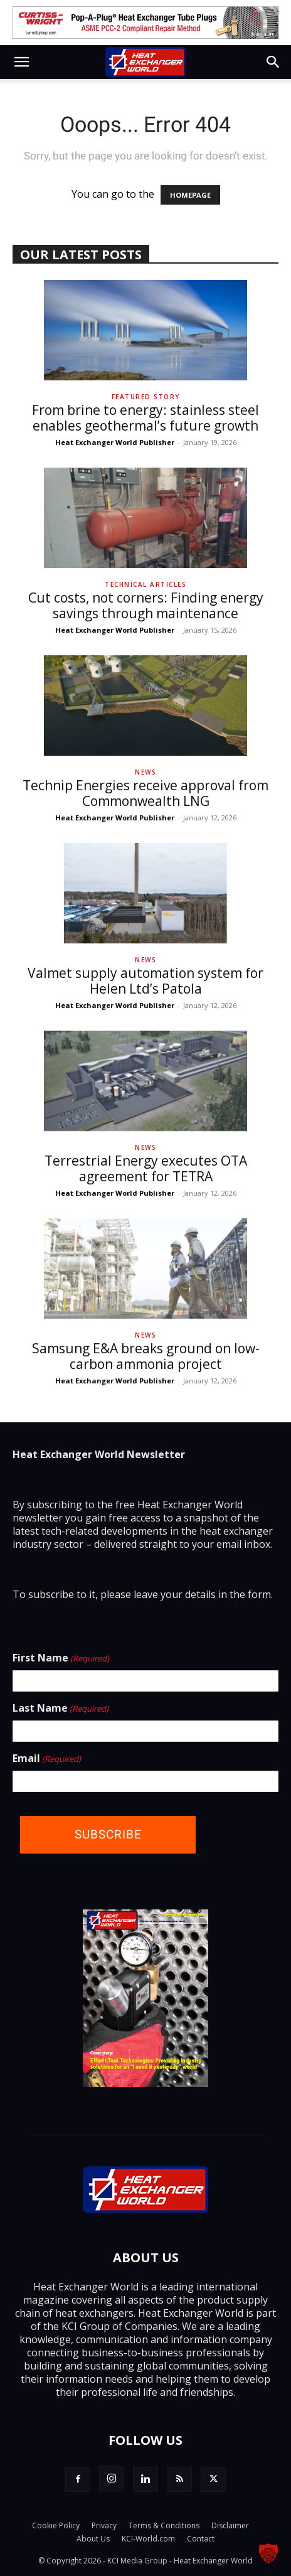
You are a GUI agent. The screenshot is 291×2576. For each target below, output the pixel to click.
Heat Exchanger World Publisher (114, 442)
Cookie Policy (56, 2525)
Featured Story (146, 396)
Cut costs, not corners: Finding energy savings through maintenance (145, 605)
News (145, 772)
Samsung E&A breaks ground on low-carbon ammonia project (146, 1356)
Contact (200, 2538)
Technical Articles (145, 584)
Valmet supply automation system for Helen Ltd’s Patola (145, 980)
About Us (93, 2538)
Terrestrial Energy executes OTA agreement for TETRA (146, 1168)
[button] (21, 62)
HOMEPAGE (190, 195)
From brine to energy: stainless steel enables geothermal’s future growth (145, 417)
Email (47, 1759)
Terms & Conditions (164, 2525)
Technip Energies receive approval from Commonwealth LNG (145, 793)
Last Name (60, 1708)
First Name (61, 1658)
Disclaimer (230, 2525)
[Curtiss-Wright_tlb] (145, 22)
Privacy (104, 2525)
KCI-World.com (148, 2538)
